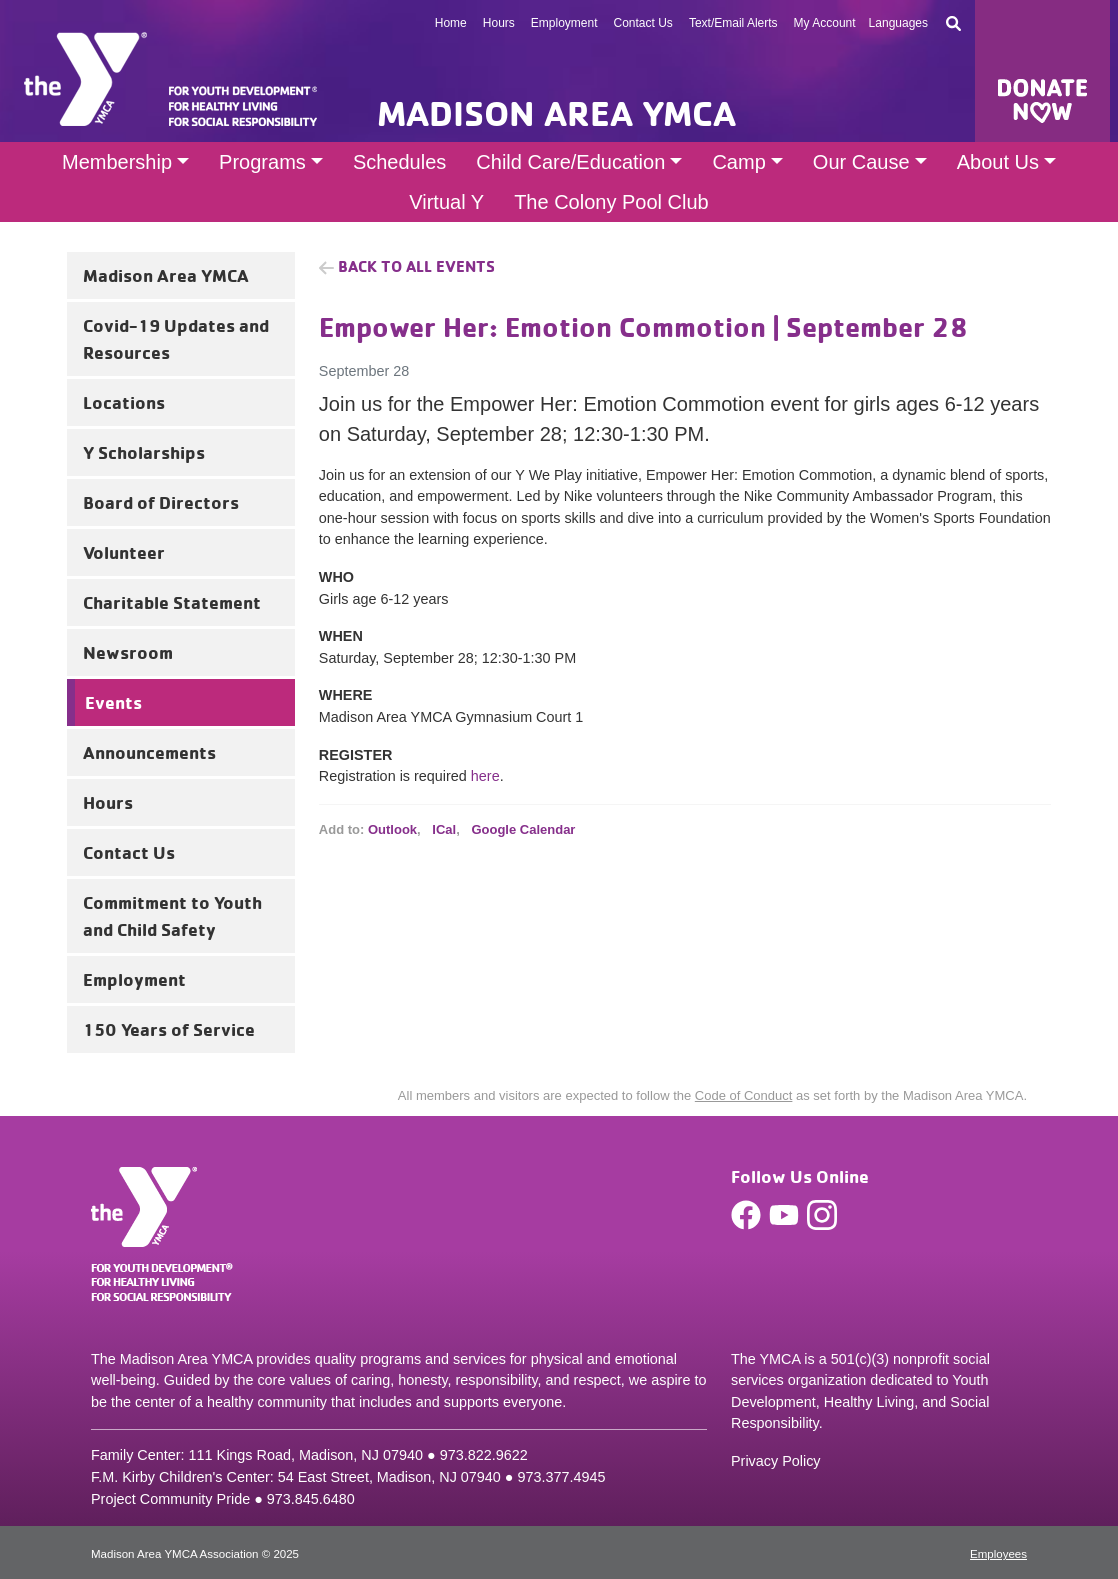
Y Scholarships (144, 452)
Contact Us (643, 23)
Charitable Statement (172, 602)
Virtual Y (446, 202)
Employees (998, 1554)
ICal (444, 829)
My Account (825, 23)
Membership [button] (117, 162)
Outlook (392, 829)
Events (113, 702)
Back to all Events (416, 266)
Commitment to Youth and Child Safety (172, 915)
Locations (124, 402)
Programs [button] (262, 162)
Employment (564, 23)
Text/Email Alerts (733, 23)
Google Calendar (523, 829)
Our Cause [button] (861, 162)
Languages (898, 23)
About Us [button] (998, 162)
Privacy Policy (776, 1461)
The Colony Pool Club (611, 202)
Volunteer (124, 552)
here (485, 776)
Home (451, 23)
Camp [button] (738, 162)
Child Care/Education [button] (570, 162)
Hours (499, 23)
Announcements (149, 752)
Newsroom (128, 652)
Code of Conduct (744, 1095)
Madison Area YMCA (166, 275)
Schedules (399, 162)
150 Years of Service (169, 1029)
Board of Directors (161, 502)
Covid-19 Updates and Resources (176, 338)
